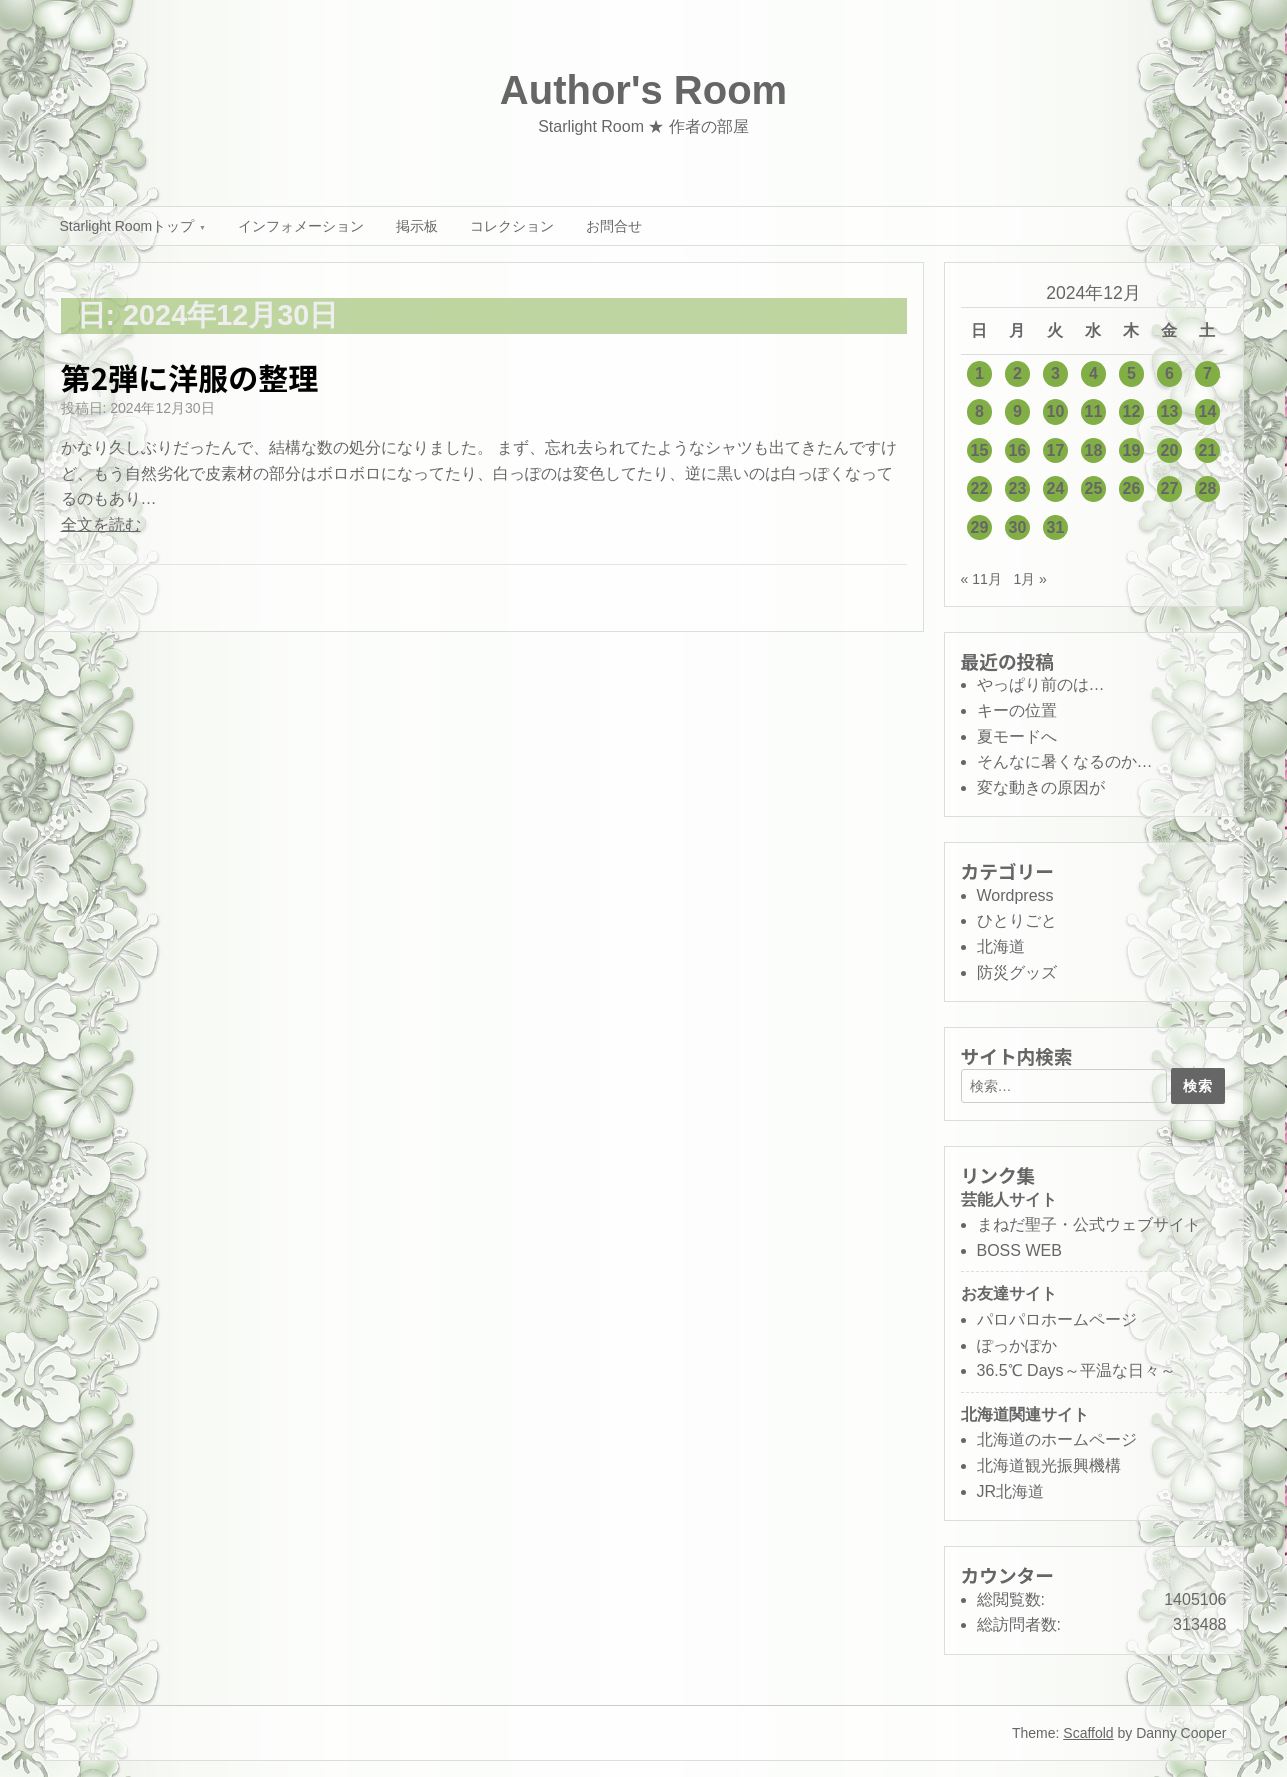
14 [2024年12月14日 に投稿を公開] (1208, 411)
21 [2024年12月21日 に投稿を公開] (1208, 450)
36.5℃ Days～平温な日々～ (1076, 1370)
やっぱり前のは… (1041, 684)
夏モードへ (1017, 736)
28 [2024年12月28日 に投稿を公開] (1208, 488)
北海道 (1001, 946)
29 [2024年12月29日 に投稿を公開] (980, 527)
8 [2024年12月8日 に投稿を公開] (979, 411)
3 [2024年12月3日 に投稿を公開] (1055, 373)
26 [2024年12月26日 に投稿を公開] (1132, 488)
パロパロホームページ (1057, 1319)
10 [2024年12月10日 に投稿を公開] (1056, 411)
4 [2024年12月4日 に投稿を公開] (1093, 373)
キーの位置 (1017, 710)
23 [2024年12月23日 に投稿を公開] (1018, 488)
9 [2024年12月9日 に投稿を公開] (1017, 411)
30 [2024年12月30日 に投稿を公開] (1018, 527)
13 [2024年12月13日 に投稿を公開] (1170, 411)
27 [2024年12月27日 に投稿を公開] (1170, 488)
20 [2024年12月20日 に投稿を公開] (1170, 450)
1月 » (1029, 579)
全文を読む (101, 524)
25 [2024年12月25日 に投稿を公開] (1094, 488)
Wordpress (1015, 895)
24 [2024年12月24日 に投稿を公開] (1056, 488)
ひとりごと (1017, 920)
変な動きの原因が (1041, 787)
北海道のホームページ (1057, 1439)
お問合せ (614, 226)
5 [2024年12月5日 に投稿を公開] (1131, 373)
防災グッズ (1017, 972)
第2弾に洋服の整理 (190, 377)
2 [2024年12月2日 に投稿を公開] (1017, 373)
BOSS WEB (1019, 1250)
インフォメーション (301, 226)
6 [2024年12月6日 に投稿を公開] (1169, 373)
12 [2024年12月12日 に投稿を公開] (1132, 411)
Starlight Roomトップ (127, 226)
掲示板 (417, 226)
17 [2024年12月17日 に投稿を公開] (1056, 450)
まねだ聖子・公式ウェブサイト (1089, 1224)
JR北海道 (1011, 1491)
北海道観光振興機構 (1049, 1465)
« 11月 (981, 579)
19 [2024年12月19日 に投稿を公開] (1132, 450)
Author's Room (643, 90)
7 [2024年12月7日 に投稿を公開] (1207, 373)
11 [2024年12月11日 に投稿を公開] (1094, 411)
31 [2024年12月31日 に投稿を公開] (1056, 527)
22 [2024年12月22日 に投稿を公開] (980, 488)
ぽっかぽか (1017, 1345)
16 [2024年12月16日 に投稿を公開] (1018, 450)
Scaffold (1088, 1733)
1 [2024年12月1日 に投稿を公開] (979, 373)
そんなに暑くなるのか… (1065, 761)
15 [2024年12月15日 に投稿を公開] (980, 450)
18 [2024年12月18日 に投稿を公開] (1094, 450)
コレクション (512, 226)
